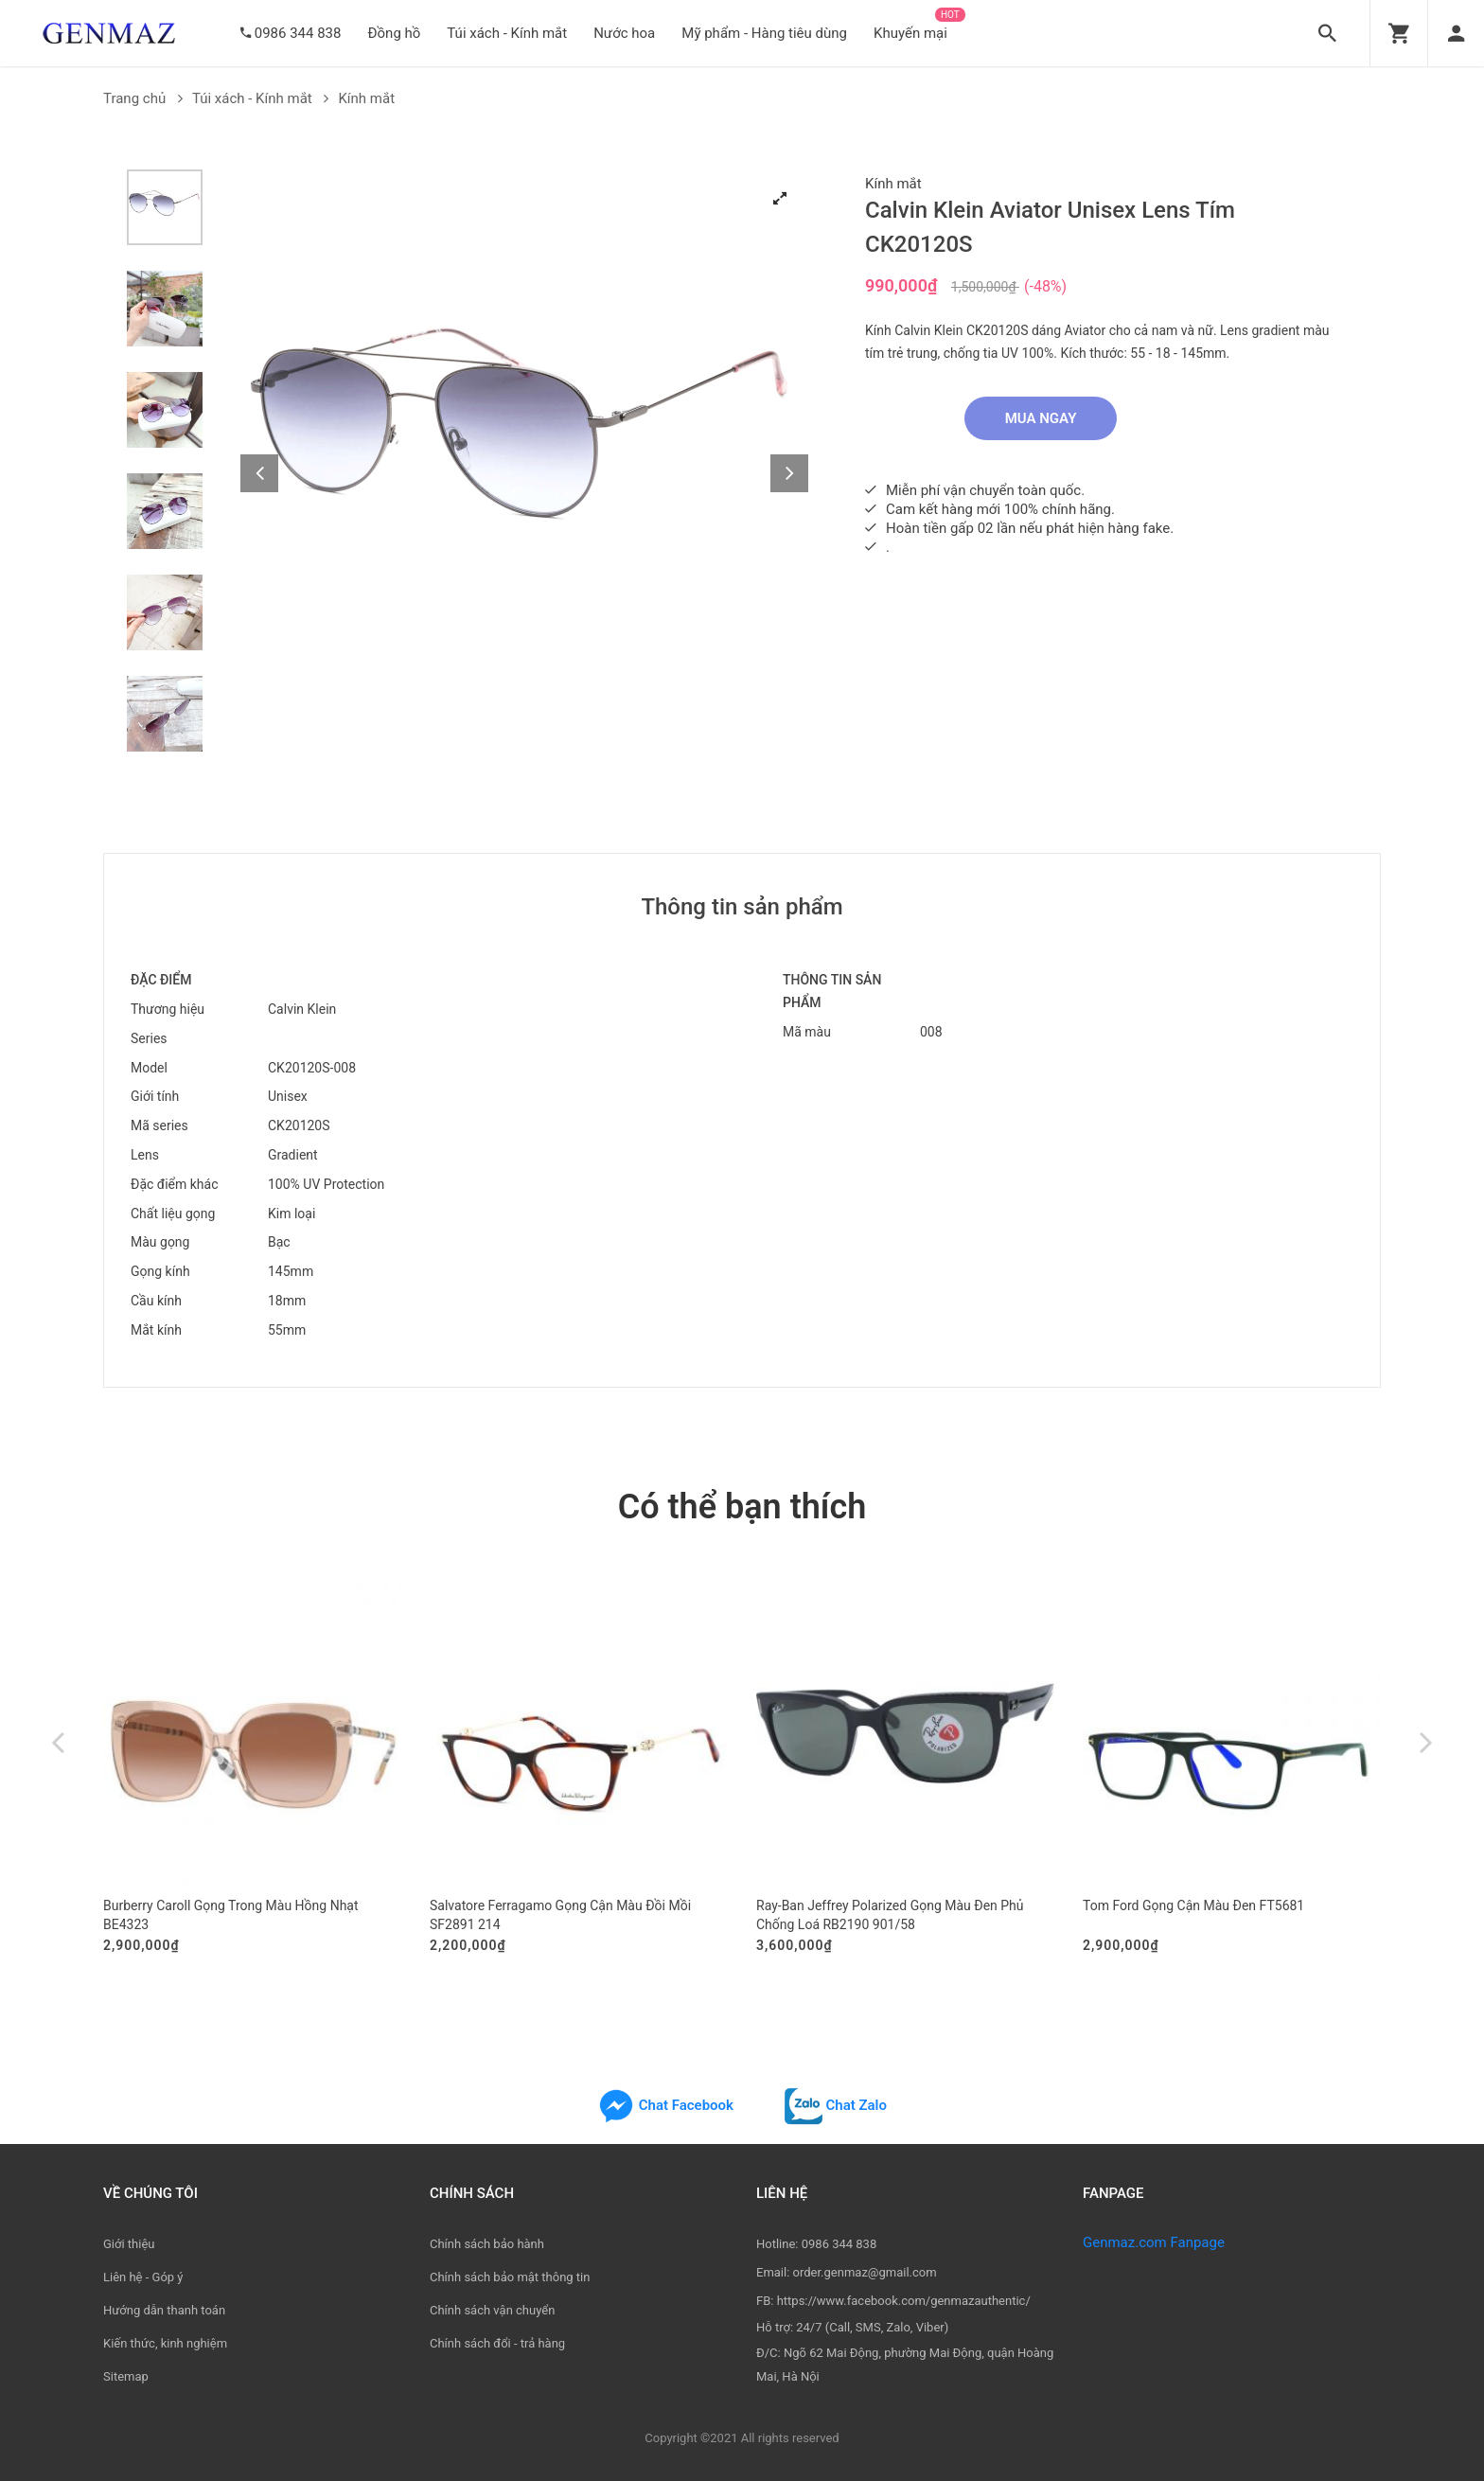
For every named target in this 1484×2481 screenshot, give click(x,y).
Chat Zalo (836, 2105)
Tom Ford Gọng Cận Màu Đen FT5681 (1193, 1905)
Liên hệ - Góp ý (143, 2277)
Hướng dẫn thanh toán (164, 2310)
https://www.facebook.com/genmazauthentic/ (904, 2301)
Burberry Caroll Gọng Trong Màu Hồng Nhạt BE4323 (231, 1915)
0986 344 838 (298, 33)
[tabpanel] (524, 453)
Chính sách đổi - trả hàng (497, 2343)
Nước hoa (624, 33)
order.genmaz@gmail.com (865, 2272)
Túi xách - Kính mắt (507, 33)
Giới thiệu (128, 2244)
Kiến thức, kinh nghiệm (165, 2343)
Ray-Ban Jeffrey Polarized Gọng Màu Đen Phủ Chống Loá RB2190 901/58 (890, 1915)
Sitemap (126, 2376)
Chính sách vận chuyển (492, 2310)
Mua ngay (1041, 418)
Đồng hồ (393, 33)
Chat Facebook (665, 2105)
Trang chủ (143, 98)
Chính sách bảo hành (487, 2244)
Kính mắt (366, 98)
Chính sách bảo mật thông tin (510, 2277)
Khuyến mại (910, 33)
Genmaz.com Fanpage (1154, 2242)
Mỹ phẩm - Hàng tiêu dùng (764, 33)
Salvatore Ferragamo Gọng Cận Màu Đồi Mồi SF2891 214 (560, 1915)
